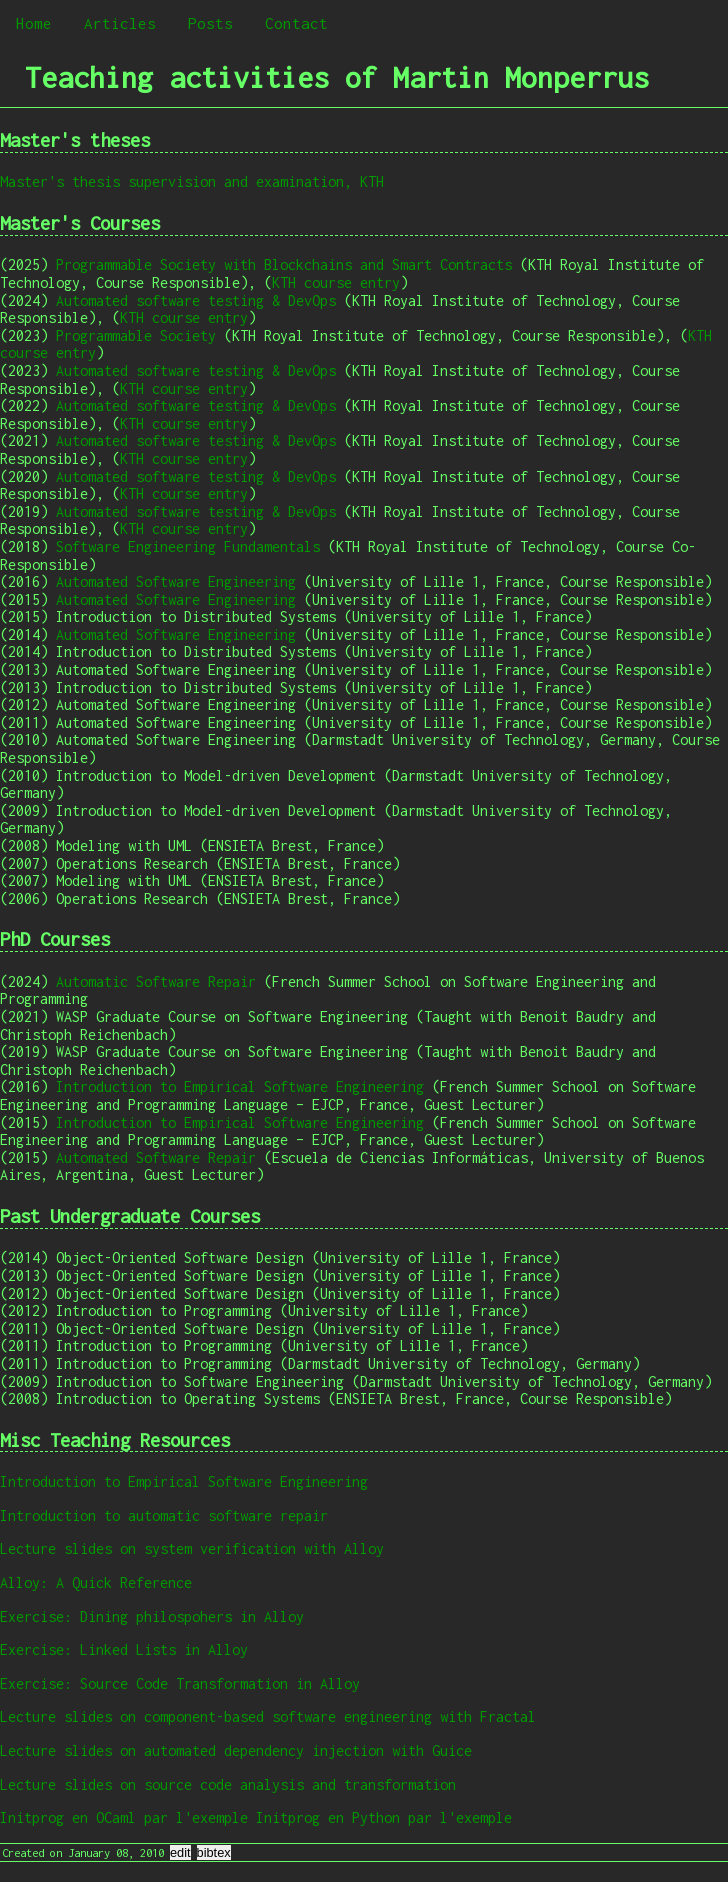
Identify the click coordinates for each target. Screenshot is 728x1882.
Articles (120, 23)
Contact (296, 23)
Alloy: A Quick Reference (96, 1582)
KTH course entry (336, 282)
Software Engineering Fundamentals (188, 546)
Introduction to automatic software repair (164, 1515)
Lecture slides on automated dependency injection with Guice (236, 1750)
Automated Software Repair (156, 1157)
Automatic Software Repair (156, 981)
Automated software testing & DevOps (196, 300)
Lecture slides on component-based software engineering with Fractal (268, 1716)
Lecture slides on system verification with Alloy (192, 1548)
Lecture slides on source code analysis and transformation (228, 1784)
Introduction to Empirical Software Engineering (240, 1086)
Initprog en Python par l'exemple (384, 1817)
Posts (210, 23)
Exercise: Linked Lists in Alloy (124, 1649)
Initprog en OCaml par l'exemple (124, 1817)
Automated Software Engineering (176, 581)
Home (34, 23)
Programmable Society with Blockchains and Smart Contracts (284, 264)
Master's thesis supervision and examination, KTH (192, 181)
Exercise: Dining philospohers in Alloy (152, 1616)
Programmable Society (136, 335)
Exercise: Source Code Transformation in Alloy (180, 1683)
